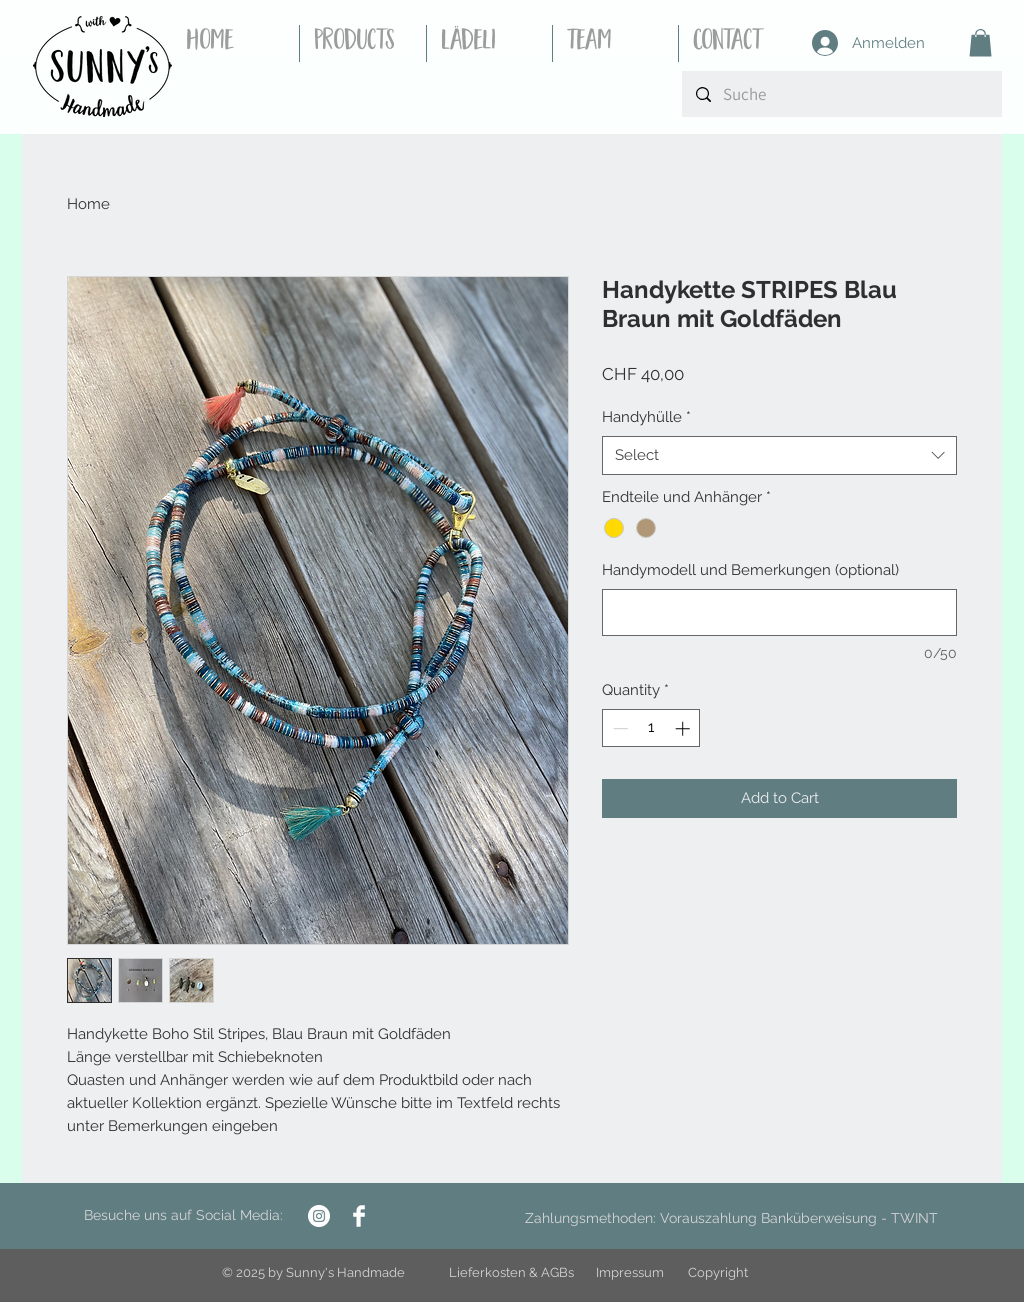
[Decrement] (618, 728)
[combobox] (779, 455)
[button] (980, 42)
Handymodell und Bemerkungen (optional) (750, 570)
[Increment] (684, 728)
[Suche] (841, 94)
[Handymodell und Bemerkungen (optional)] (779, 612)
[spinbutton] (651, 728)
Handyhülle (646, 417)
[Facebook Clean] (359, 1216)
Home (88, 204)
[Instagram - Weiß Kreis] (319, 1216)
